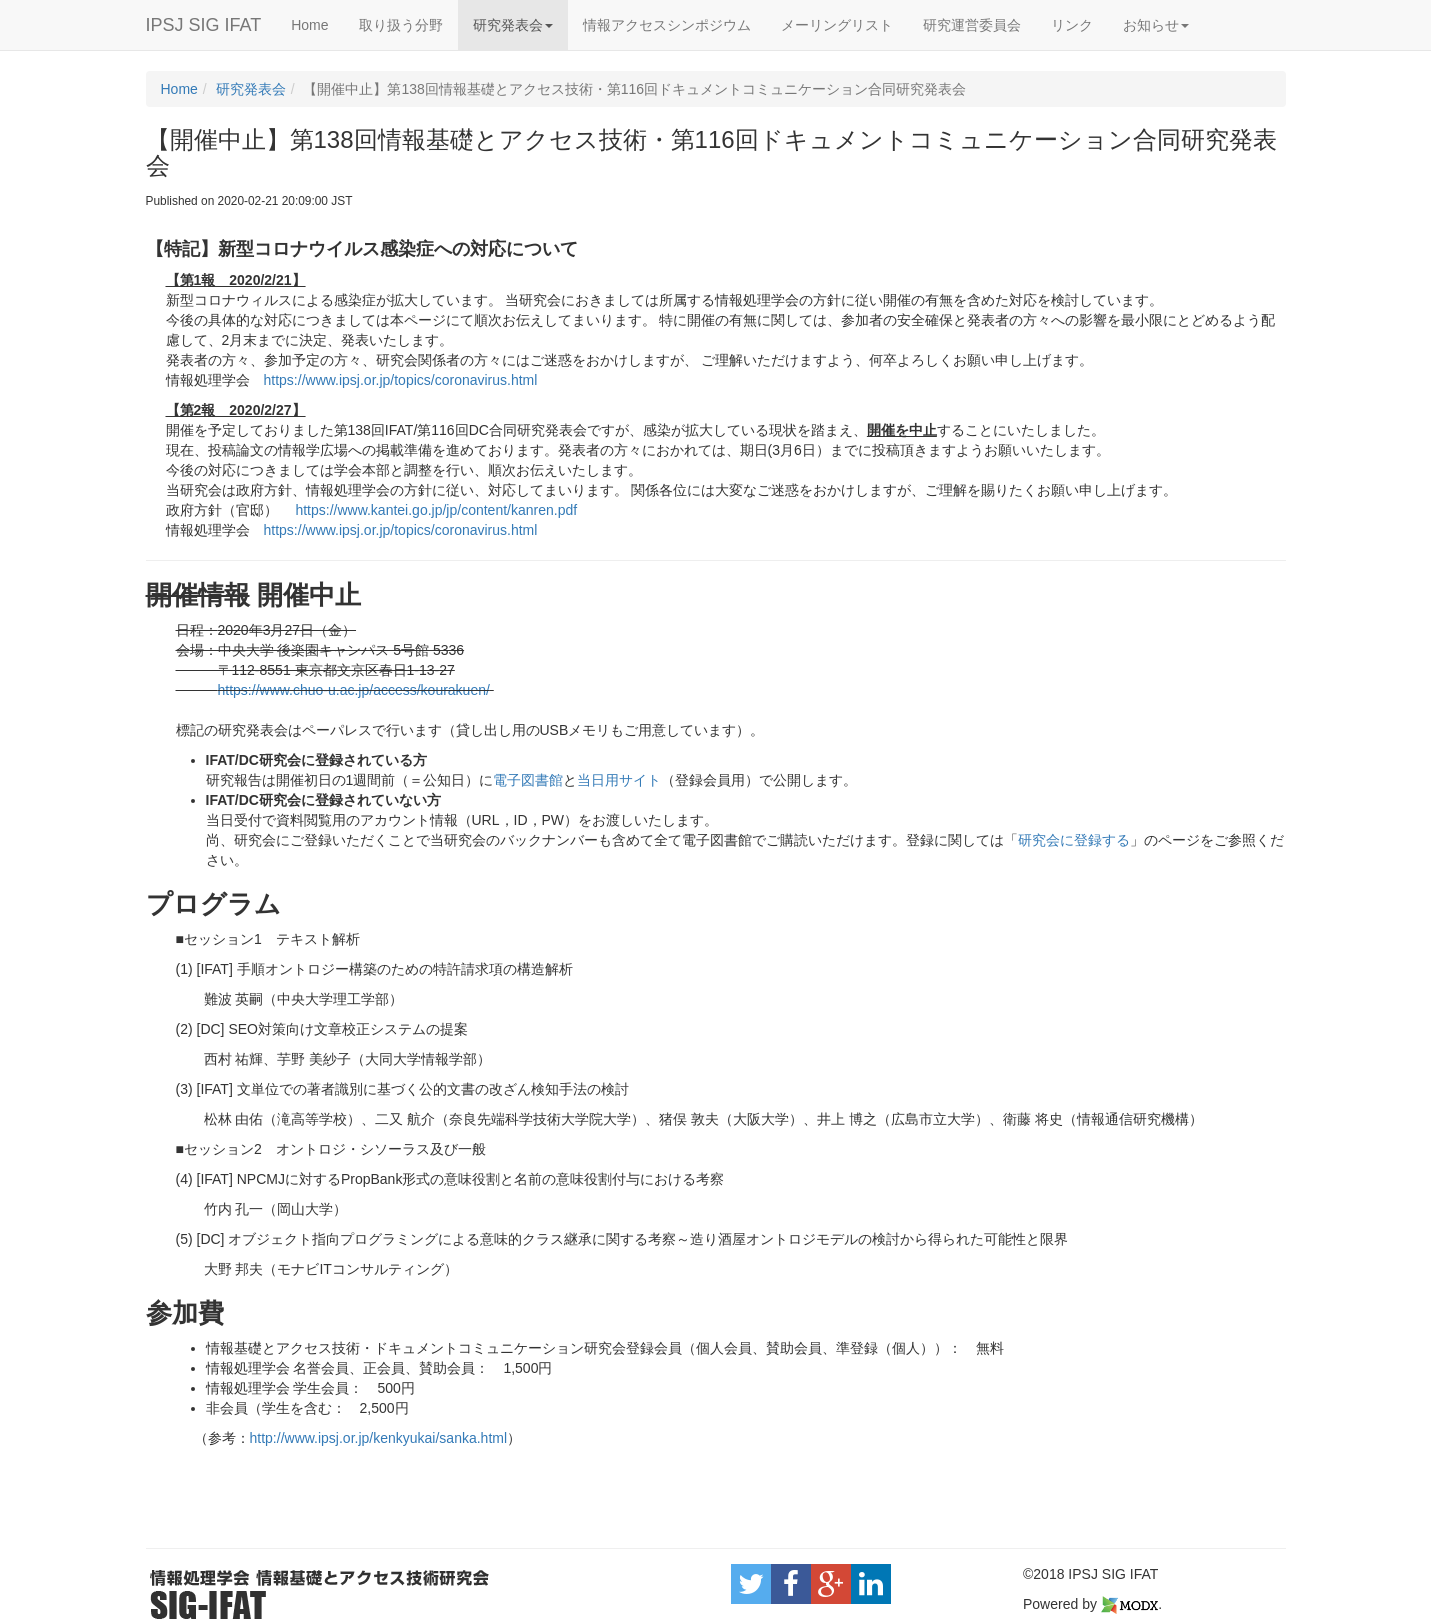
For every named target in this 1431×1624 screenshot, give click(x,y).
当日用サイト (619, 780)
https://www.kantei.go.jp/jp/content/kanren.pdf (436, 510)
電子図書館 (528, 780)
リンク (1072, 25)
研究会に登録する (1074, 840)
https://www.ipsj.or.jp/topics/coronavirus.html (401, 380)
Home (309, 25)
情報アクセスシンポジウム (667, 25)
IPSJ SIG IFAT (204, 25)
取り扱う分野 (401, 25)
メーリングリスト (837, 25)
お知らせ (1156, 25)
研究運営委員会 (972, 25)
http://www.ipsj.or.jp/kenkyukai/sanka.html (379, 1438)
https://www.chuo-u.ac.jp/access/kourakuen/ (354, 690)
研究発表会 (513, 25)
